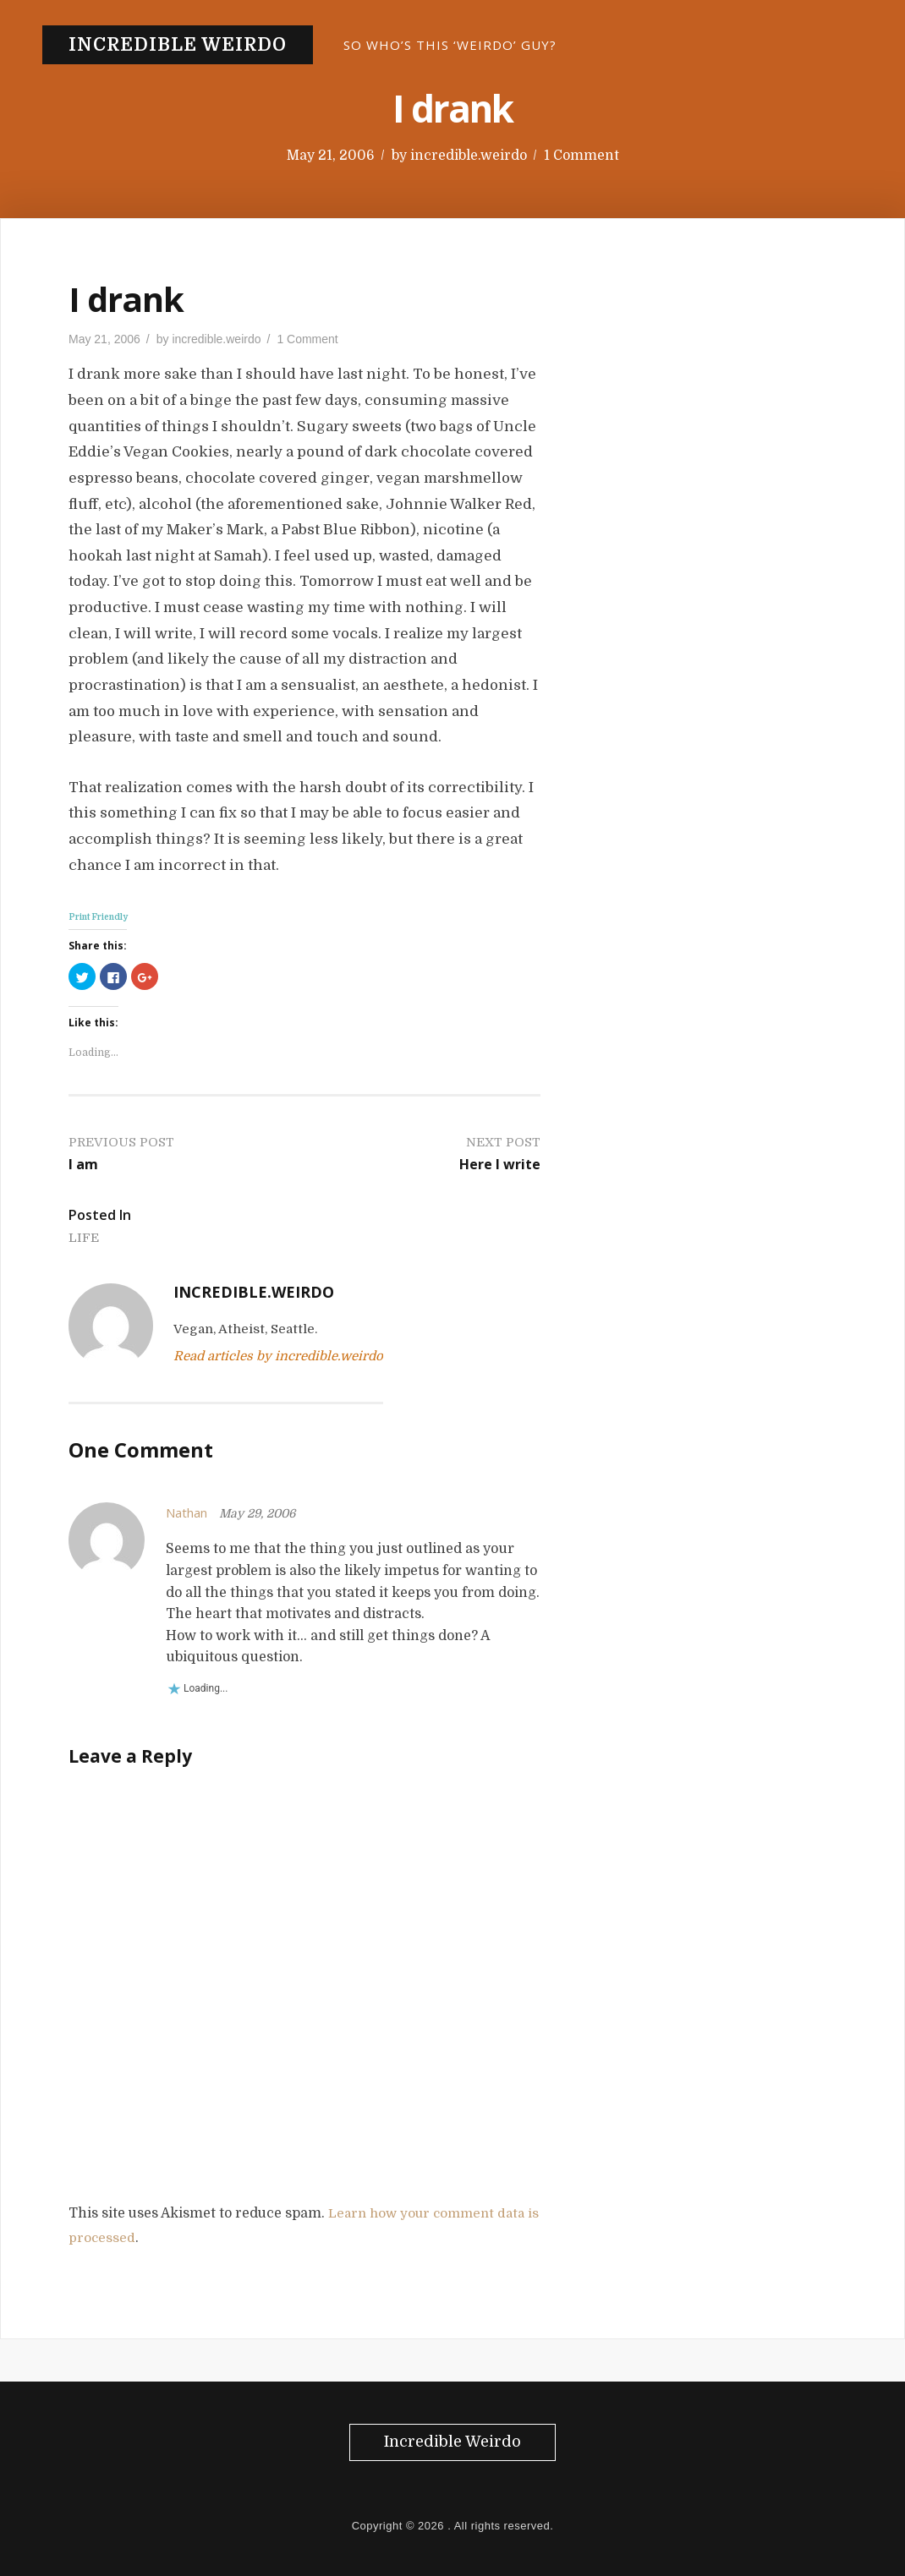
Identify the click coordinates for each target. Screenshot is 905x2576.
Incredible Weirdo (178, 45)
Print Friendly (98, 917)
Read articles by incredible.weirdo (278, 1356)
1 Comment (581, 155)
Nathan (189, 1512)
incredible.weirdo (468, 155)
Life (84, 1236)
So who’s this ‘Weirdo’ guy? (450, 44)
